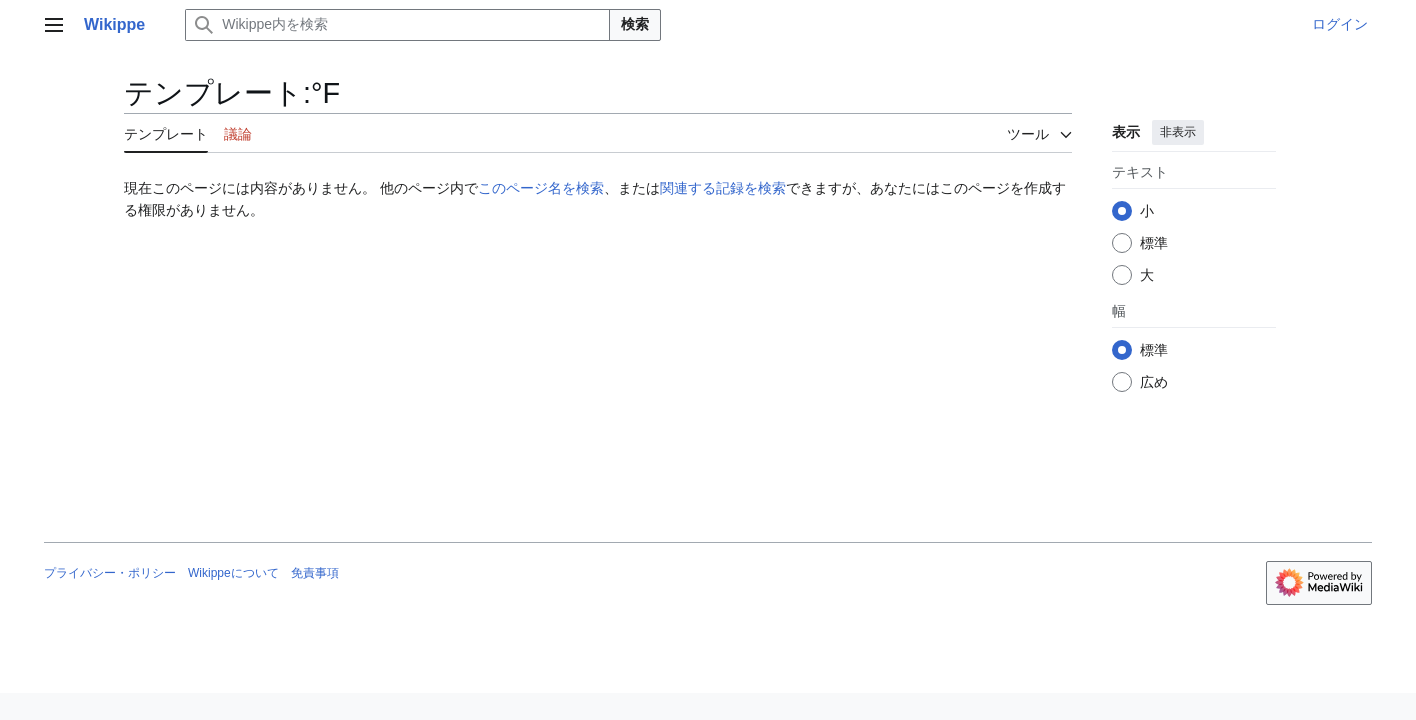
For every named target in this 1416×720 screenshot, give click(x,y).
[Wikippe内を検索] (397, 25)
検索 (635, 24)
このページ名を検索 (541, 188)
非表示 (1178, 132)
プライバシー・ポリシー (110, 573)
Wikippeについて (233, 573)
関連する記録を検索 (723, 188)
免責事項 (315, 573)
